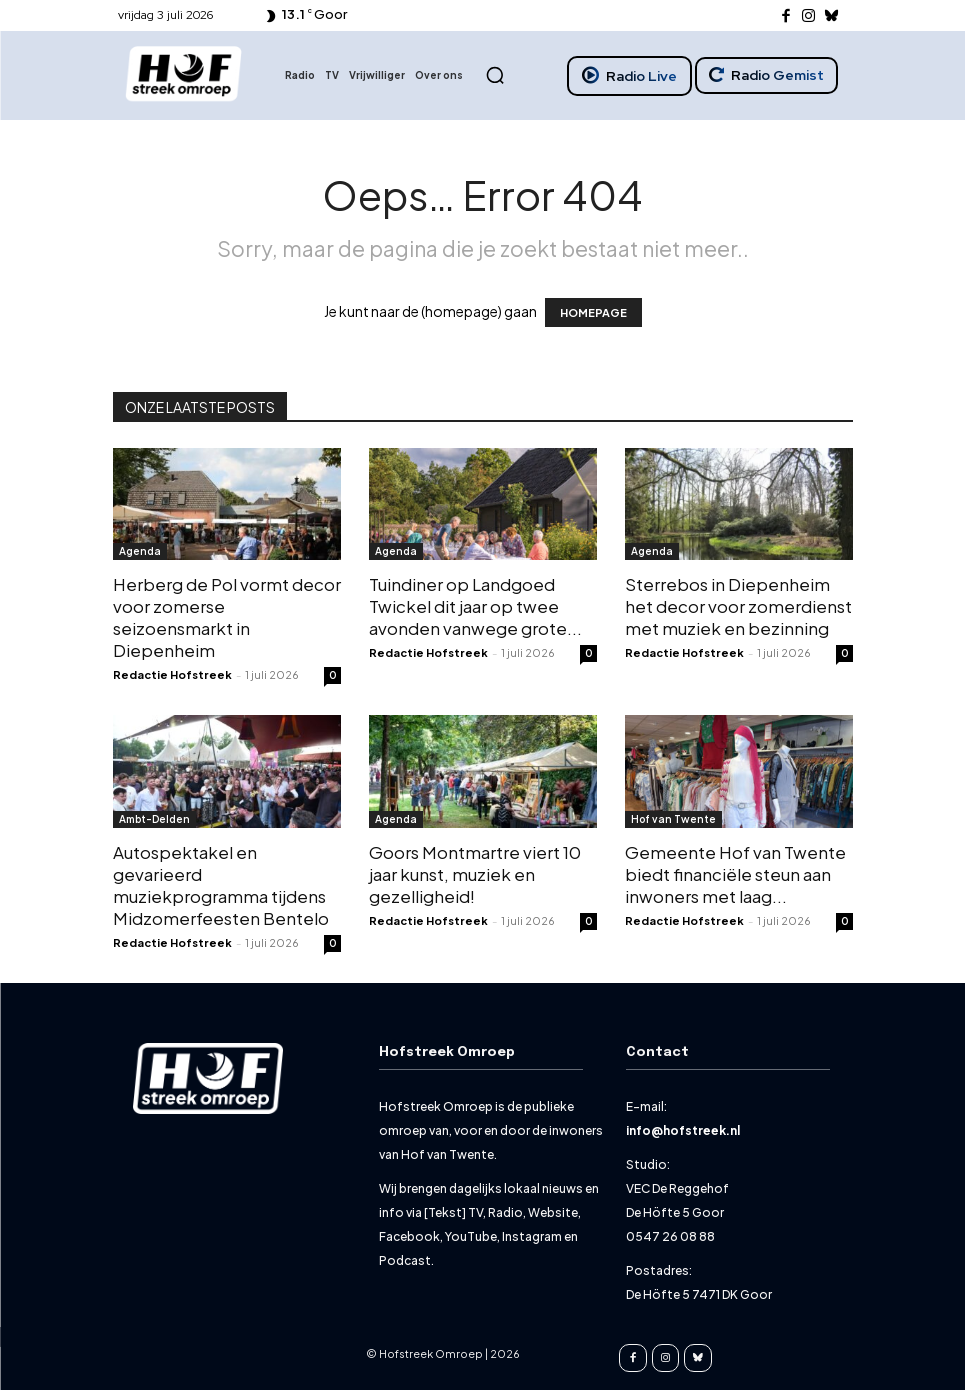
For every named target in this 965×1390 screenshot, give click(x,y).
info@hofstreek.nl (683, 1130)
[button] (495, 75)
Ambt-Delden (154, 819)
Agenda (140, 551)
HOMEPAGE (593, 312)
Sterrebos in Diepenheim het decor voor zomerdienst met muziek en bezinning (738, 606)
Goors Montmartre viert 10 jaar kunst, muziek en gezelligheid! (475, 874)
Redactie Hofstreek (172, 674)
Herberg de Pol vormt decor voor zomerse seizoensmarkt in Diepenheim (227, 617)
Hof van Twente (673, 819)
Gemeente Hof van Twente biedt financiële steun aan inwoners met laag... (735, 874)
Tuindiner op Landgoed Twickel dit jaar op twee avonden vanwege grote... (475, 606)
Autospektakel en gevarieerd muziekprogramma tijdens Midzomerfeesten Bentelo (221, 885)
